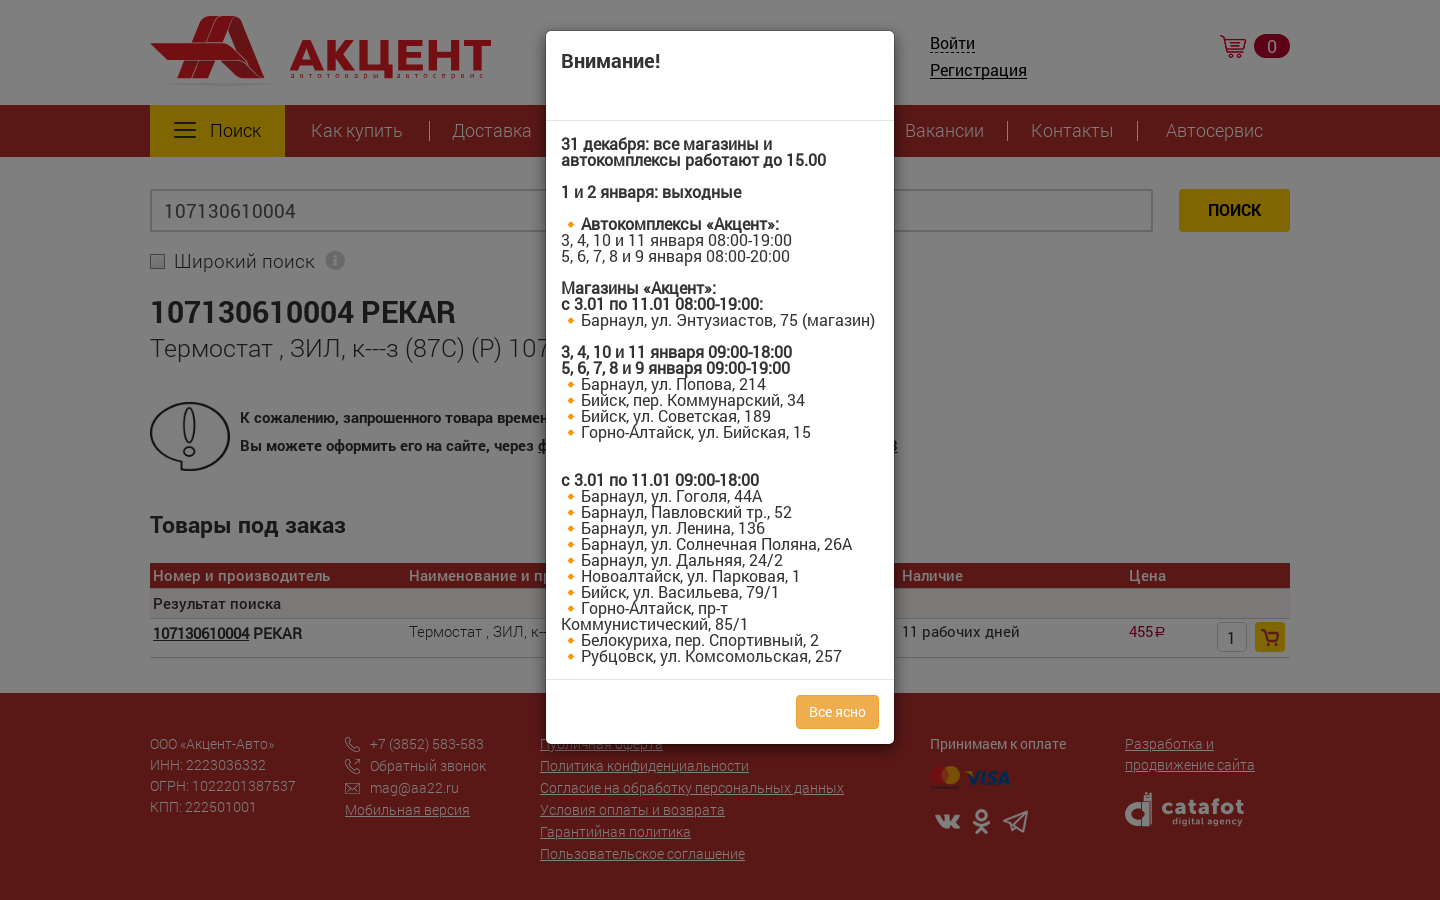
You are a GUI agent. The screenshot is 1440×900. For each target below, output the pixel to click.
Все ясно (837, 711)
